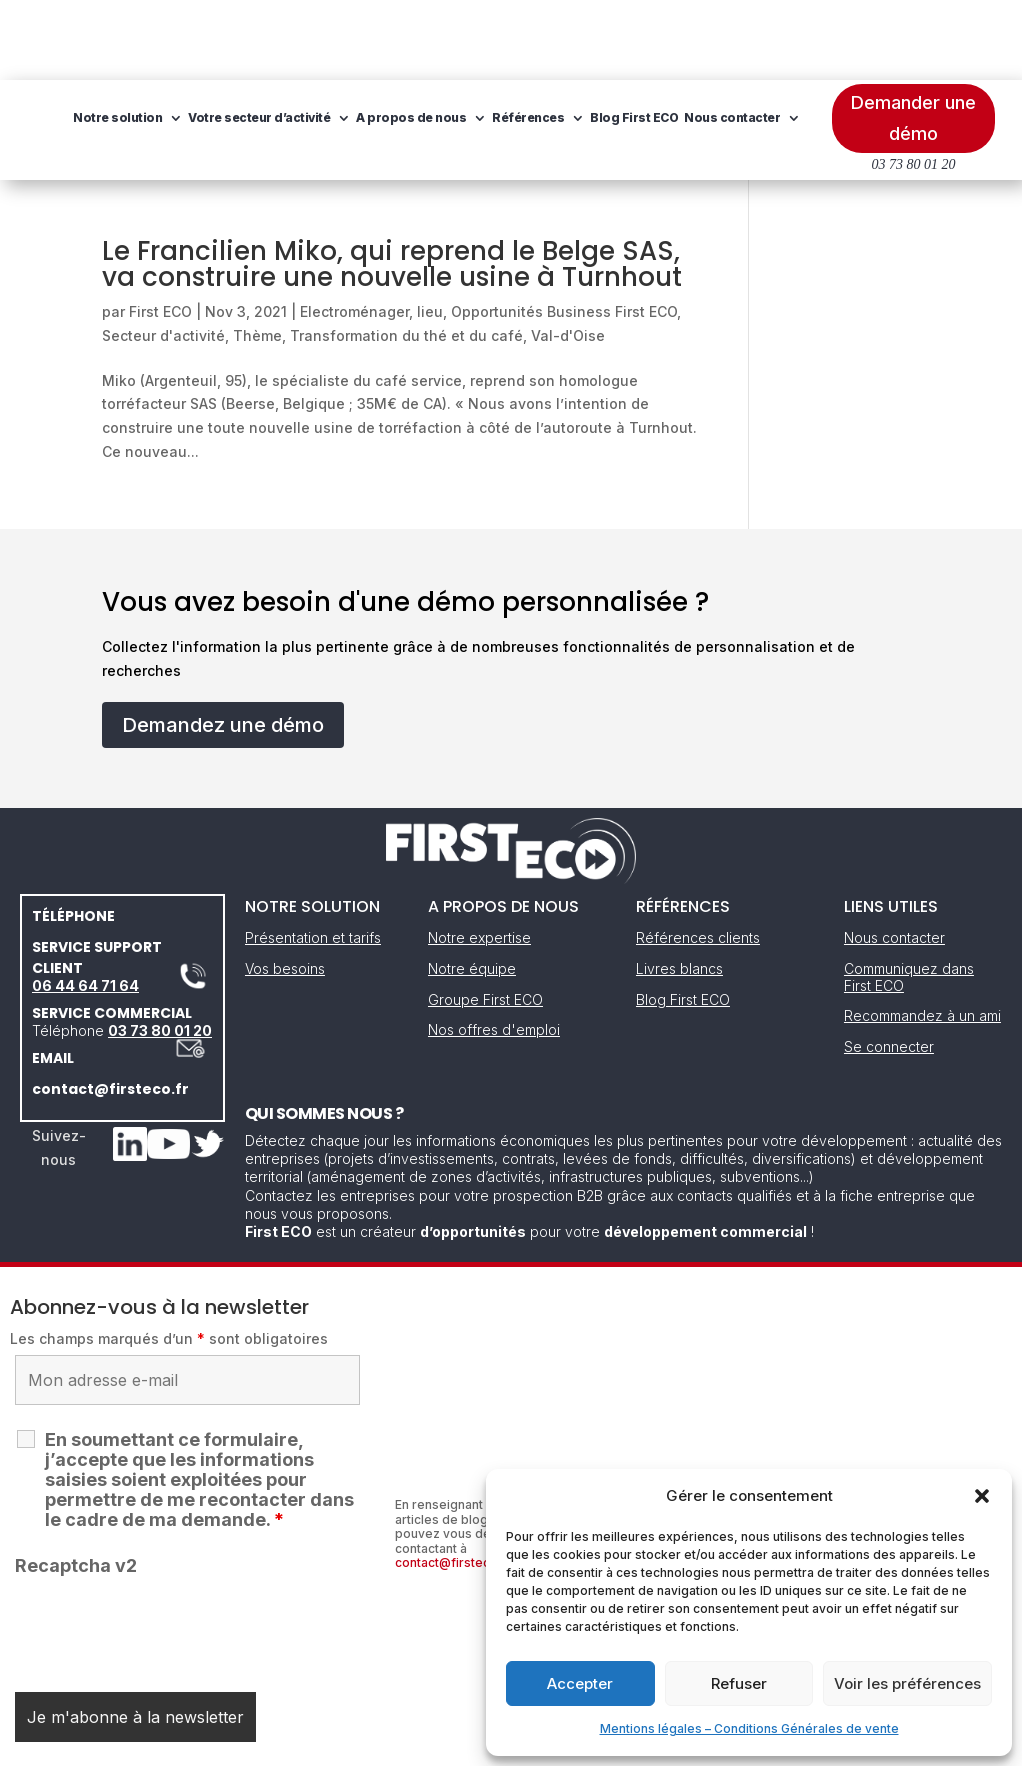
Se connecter (889, 966)
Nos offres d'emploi (494, 949)
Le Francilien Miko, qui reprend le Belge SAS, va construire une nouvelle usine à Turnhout (392, 184)
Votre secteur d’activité (396, 37)
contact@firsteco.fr (110, 1009)
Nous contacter (352, 113)
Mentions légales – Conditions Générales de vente (749, 1728)
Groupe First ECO (485, 919)
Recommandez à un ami (922, 935)
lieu (430, 231)
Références (665, 37)
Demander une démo (913, 38)
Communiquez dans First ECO (909, 897)
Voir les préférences (907, 1683)
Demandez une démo (223, 645)
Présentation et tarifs (313, 857)
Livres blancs (679, 888)
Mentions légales (409, 1743)
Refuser (739, 1683)
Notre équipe (472, 888)
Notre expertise (479, 857)
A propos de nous (548, 37)
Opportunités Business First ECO (564, 231)
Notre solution (254, 37)
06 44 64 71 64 (85, 905)
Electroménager (354, 231)
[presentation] (167, 1548)
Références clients (698, 857)
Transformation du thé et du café (406, 255)
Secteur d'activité (163, 255)
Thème (257, 255)
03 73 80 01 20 (160, 950)
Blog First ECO (254, 113)
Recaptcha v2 (76, 1485)
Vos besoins (285, 888)
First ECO (160, 231)
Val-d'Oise (568, 255)
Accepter (580, 1683)
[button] (982, 1496)
